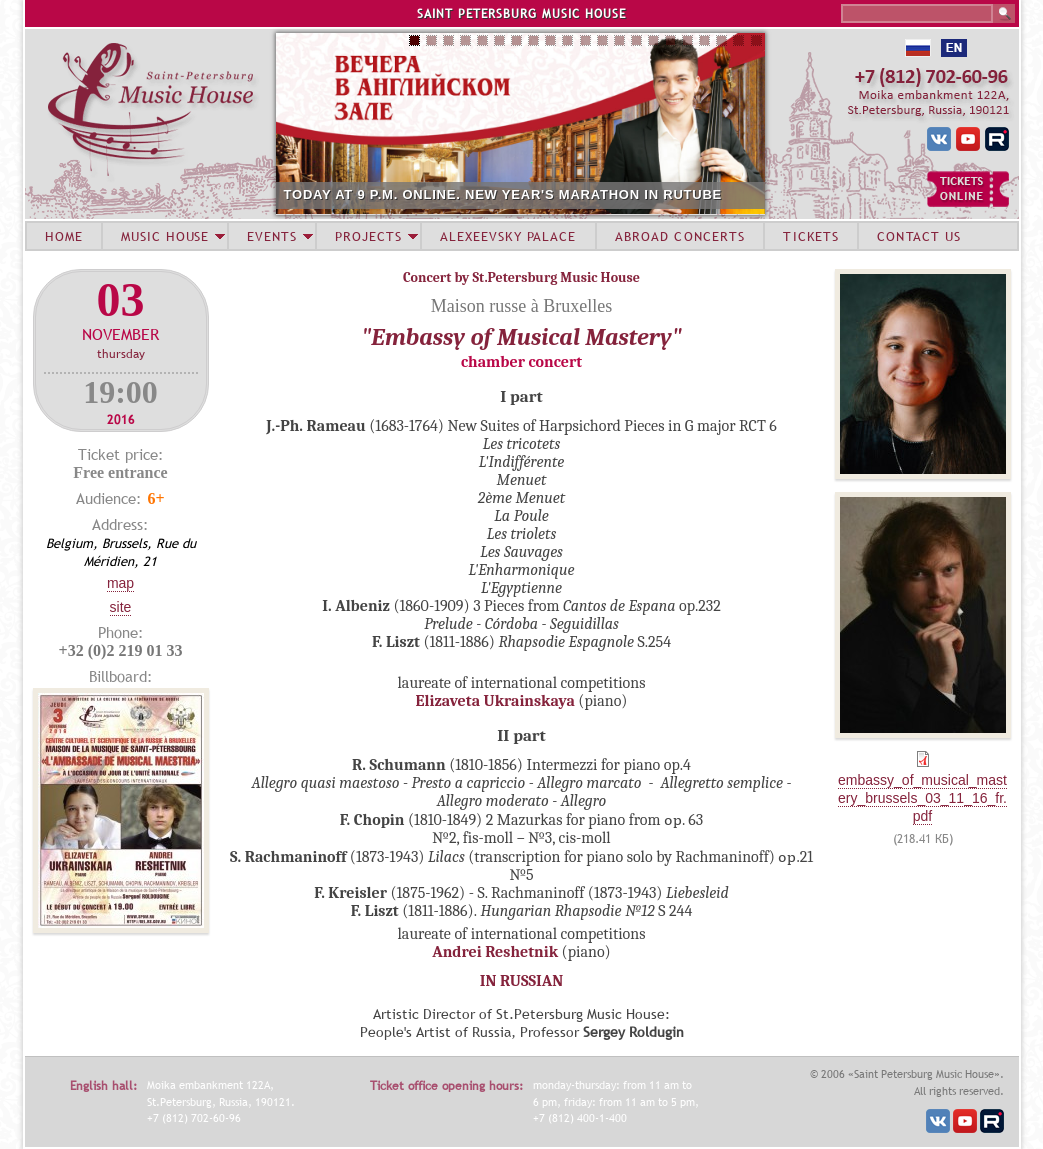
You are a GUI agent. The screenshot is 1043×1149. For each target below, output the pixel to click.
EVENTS (272, 236)
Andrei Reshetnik (495, 952)
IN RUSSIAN (521, 981)
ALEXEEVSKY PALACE (508, 236)
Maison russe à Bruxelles (521, 306)
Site (121, 607)
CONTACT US (919, 236)
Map (120, 583)
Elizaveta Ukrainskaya (495, 701)
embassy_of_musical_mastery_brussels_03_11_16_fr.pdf (922, 798)
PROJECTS (368, 236)
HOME (64, 236)
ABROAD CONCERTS (680, 236)
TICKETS (811, 236)
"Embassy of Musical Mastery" (521, 337)
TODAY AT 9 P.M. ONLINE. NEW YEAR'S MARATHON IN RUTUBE (503, 194)
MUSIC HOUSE (165, 236)
